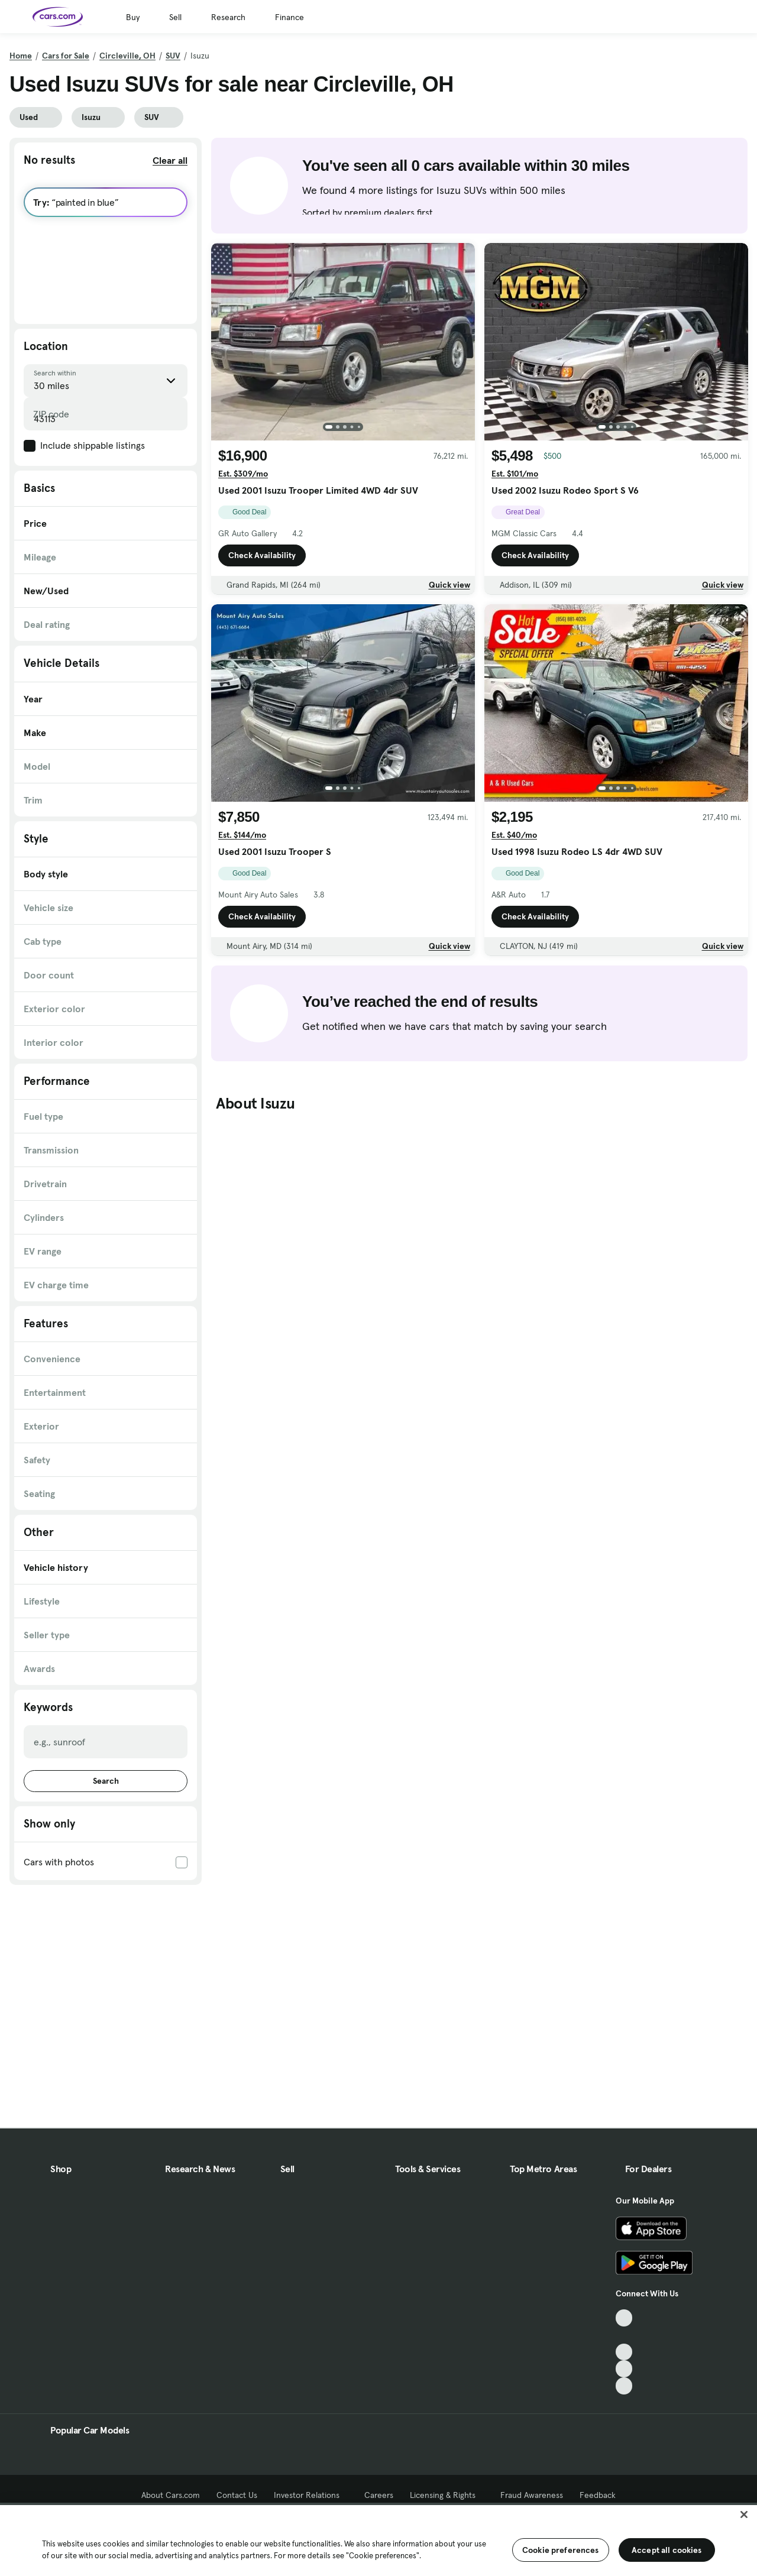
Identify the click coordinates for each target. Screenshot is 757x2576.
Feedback (598, 2495)
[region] (378, 2539)
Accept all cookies (667, 2550)
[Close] (744, 2515)
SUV (173, 55)
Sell (175, 17)
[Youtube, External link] (624, 2352)
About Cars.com (170, 2495)
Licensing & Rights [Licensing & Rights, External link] (447, 2495)
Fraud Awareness (531, 2495)
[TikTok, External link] (624, 2317)
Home (20, 55)
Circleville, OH (127, 55)
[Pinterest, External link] (624, 2385)
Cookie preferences (560, 2550)
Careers (378, 2495)
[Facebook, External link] (624, 2335)
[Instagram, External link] (624, 2368)
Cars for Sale (65, 55)
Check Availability (262, 555)
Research (228, 17)
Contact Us (236, 2495)
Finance (289, 17)
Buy (133, 17)
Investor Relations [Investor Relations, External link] (311, 2495)
